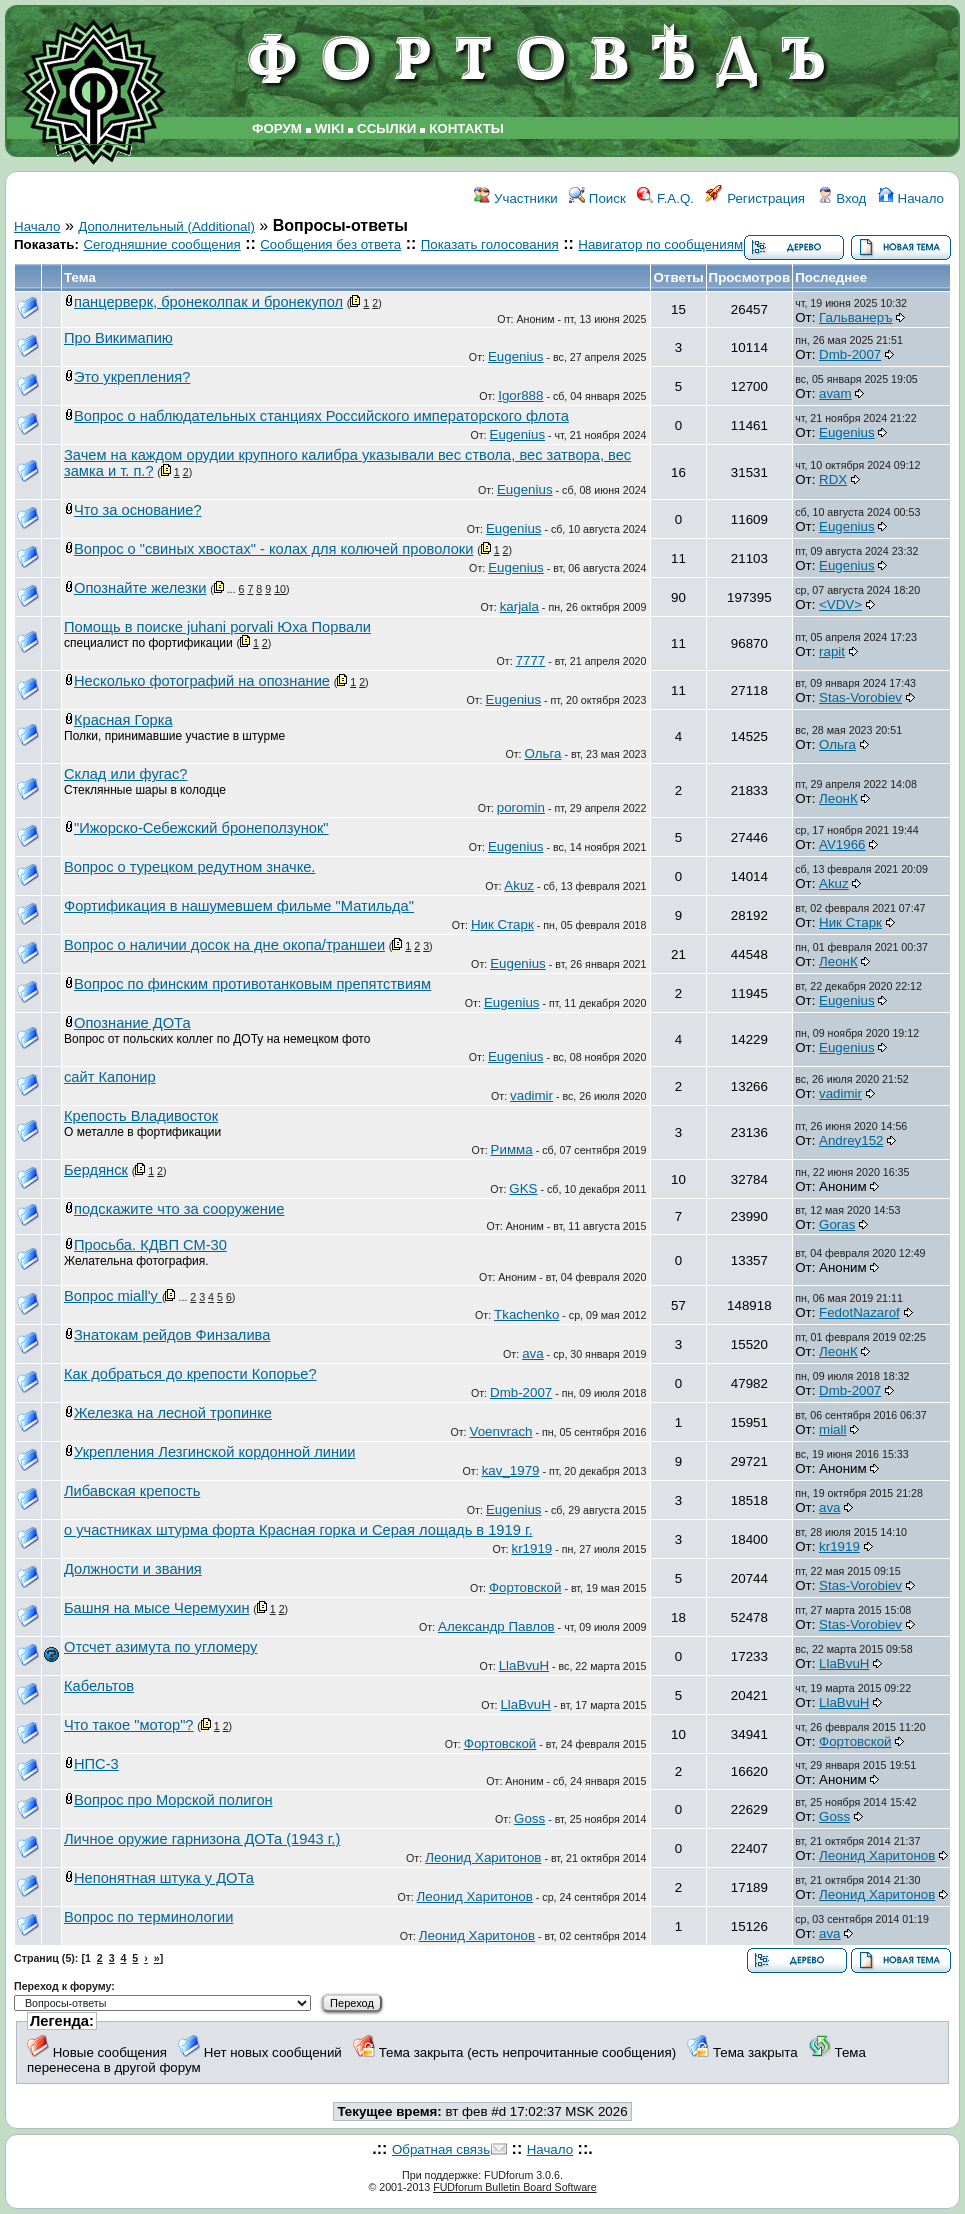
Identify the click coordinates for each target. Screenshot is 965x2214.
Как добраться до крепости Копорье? (190, 1374)
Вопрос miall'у (113, 1296)
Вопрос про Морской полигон (173, 1800)
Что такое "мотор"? (129, 1725)
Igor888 (520, 395)
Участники (515, 198)
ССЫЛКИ (386, 128)
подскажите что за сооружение (179, 1209)
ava (533, 1353)
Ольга (543, 753)
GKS (523, 1188)
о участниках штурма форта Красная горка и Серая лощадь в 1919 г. (298, 1530)
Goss (529, 1818)
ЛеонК (838, 798)
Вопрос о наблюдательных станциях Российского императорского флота (321, 416)
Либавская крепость (132, 1491)
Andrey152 (851, 1140)
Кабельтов (99, 1686)
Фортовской (525, 1587)
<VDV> (840, 604)
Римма (512, 1149)
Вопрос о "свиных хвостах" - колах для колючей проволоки (273, 549)
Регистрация (755, 198)
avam (835, 393)
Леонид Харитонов (483, 1857)
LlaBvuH (524, 1665)
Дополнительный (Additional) (166, 226)
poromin (521, 807)
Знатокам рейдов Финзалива (172, 1335)
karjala (519, 606)
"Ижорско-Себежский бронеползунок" (201, 828)
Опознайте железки (140, 588)
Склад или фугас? (125, 774)
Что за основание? (138, 510)
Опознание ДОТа (132, 1023)
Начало (911, 198)
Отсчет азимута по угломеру (160, 1647)
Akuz (519, 885)
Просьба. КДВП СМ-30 (150, 1245)
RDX (833, 479)
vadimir (531, 1095)
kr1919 (531, 1548)
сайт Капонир (110, 1077)
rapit (832, 651)
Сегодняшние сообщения (161, 244)
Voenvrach (500, 1431)
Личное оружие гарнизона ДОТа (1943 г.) (202, 1839)
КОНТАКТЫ (466, 128)
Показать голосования (490, 244)
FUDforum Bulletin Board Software (514, 2187)
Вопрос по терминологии (148, 1917)
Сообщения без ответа (330, 244)
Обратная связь (441, 2149)
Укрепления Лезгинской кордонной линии (214, 1452)
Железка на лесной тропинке (173, 1413)
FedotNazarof (859, 1312)
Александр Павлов (496, 1626)
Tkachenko (526, 1314)
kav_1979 (511, 1470)
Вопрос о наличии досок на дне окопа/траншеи (224, 945)
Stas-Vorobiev (860, 697)
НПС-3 (96, 1764)
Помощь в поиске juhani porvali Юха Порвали (217, 627)
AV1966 (842, 844)
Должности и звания (133, 1569)
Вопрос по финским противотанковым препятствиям (252, 984)
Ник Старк (502, 924)
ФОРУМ (277, 128)
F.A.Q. (665, 198)
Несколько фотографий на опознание (202, 681)
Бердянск (96, 1170)
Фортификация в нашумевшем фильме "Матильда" (239, 906)
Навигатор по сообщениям (660, 244)
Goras (837, 1224)
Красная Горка (123, 720)
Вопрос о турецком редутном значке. (189, 867)
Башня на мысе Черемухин (157, 1608)
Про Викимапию (118, 338)
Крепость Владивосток (141, 1116)
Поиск (597, 198)
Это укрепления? (132, 377)
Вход (842, 198)
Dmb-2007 (850, 354)
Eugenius (516, 356)
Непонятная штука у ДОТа (164, 1878)
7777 (531, 660)
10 (280, 589)
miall (832, 1429)
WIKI (330, 128)
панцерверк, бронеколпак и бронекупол (208, 302)
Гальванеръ (855, 317)
